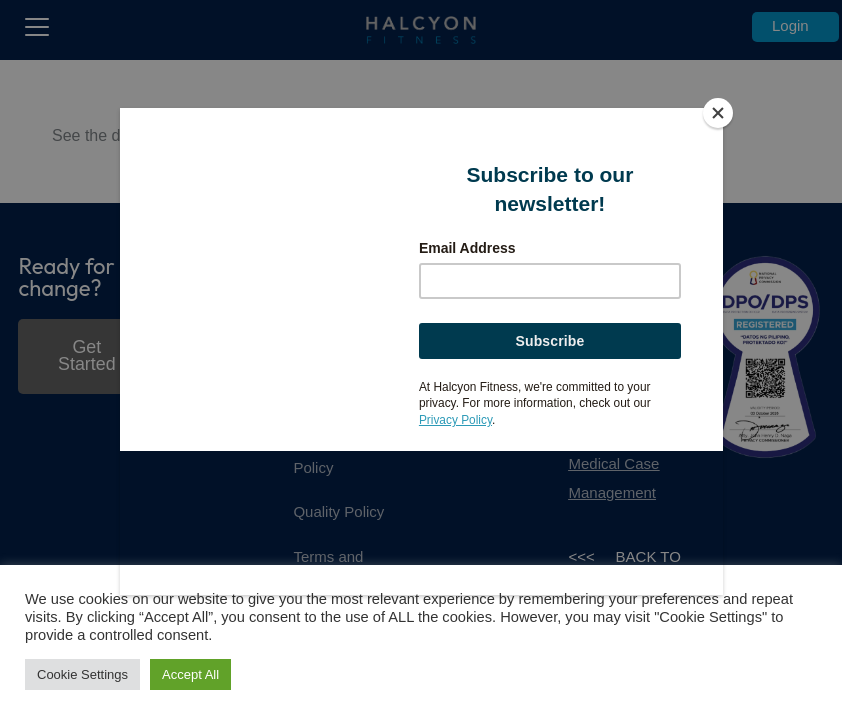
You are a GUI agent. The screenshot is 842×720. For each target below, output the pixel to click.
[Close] (718, 113)
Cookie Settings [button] (82, 674)
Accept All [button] (190, 674)
